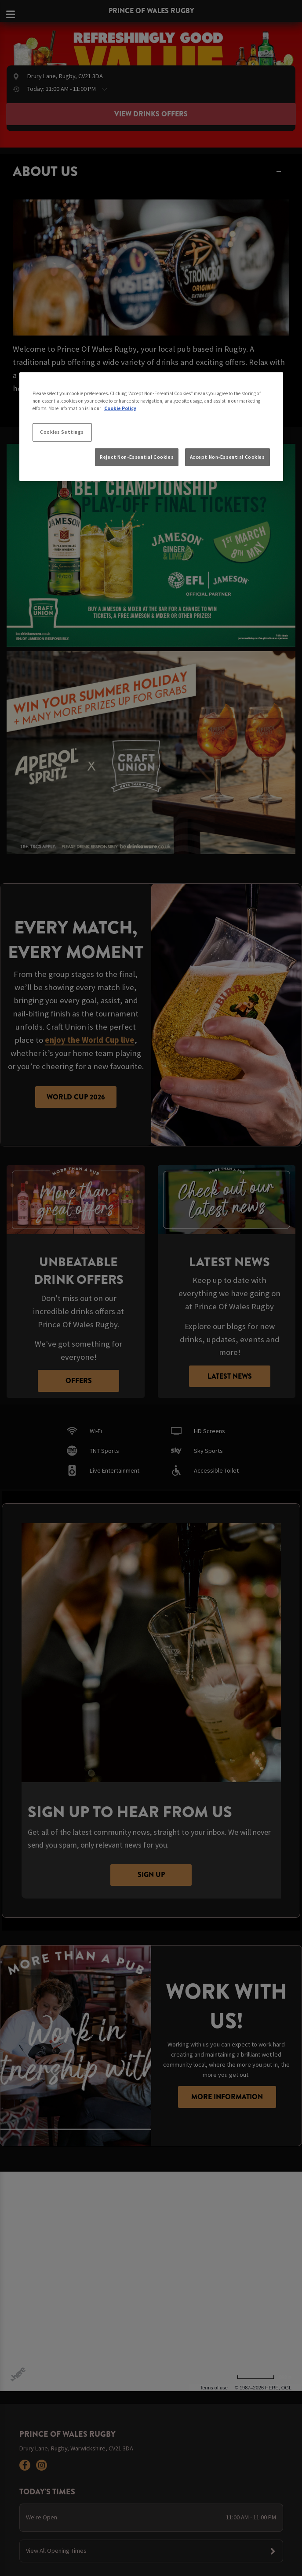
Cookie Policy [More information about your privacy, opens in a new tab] (120, 408)
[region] (151, 426)
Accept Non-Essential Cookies (227, 457)
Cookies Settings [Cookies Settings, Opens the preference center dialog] (62, 432)
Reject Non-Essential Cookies (137, 457)
